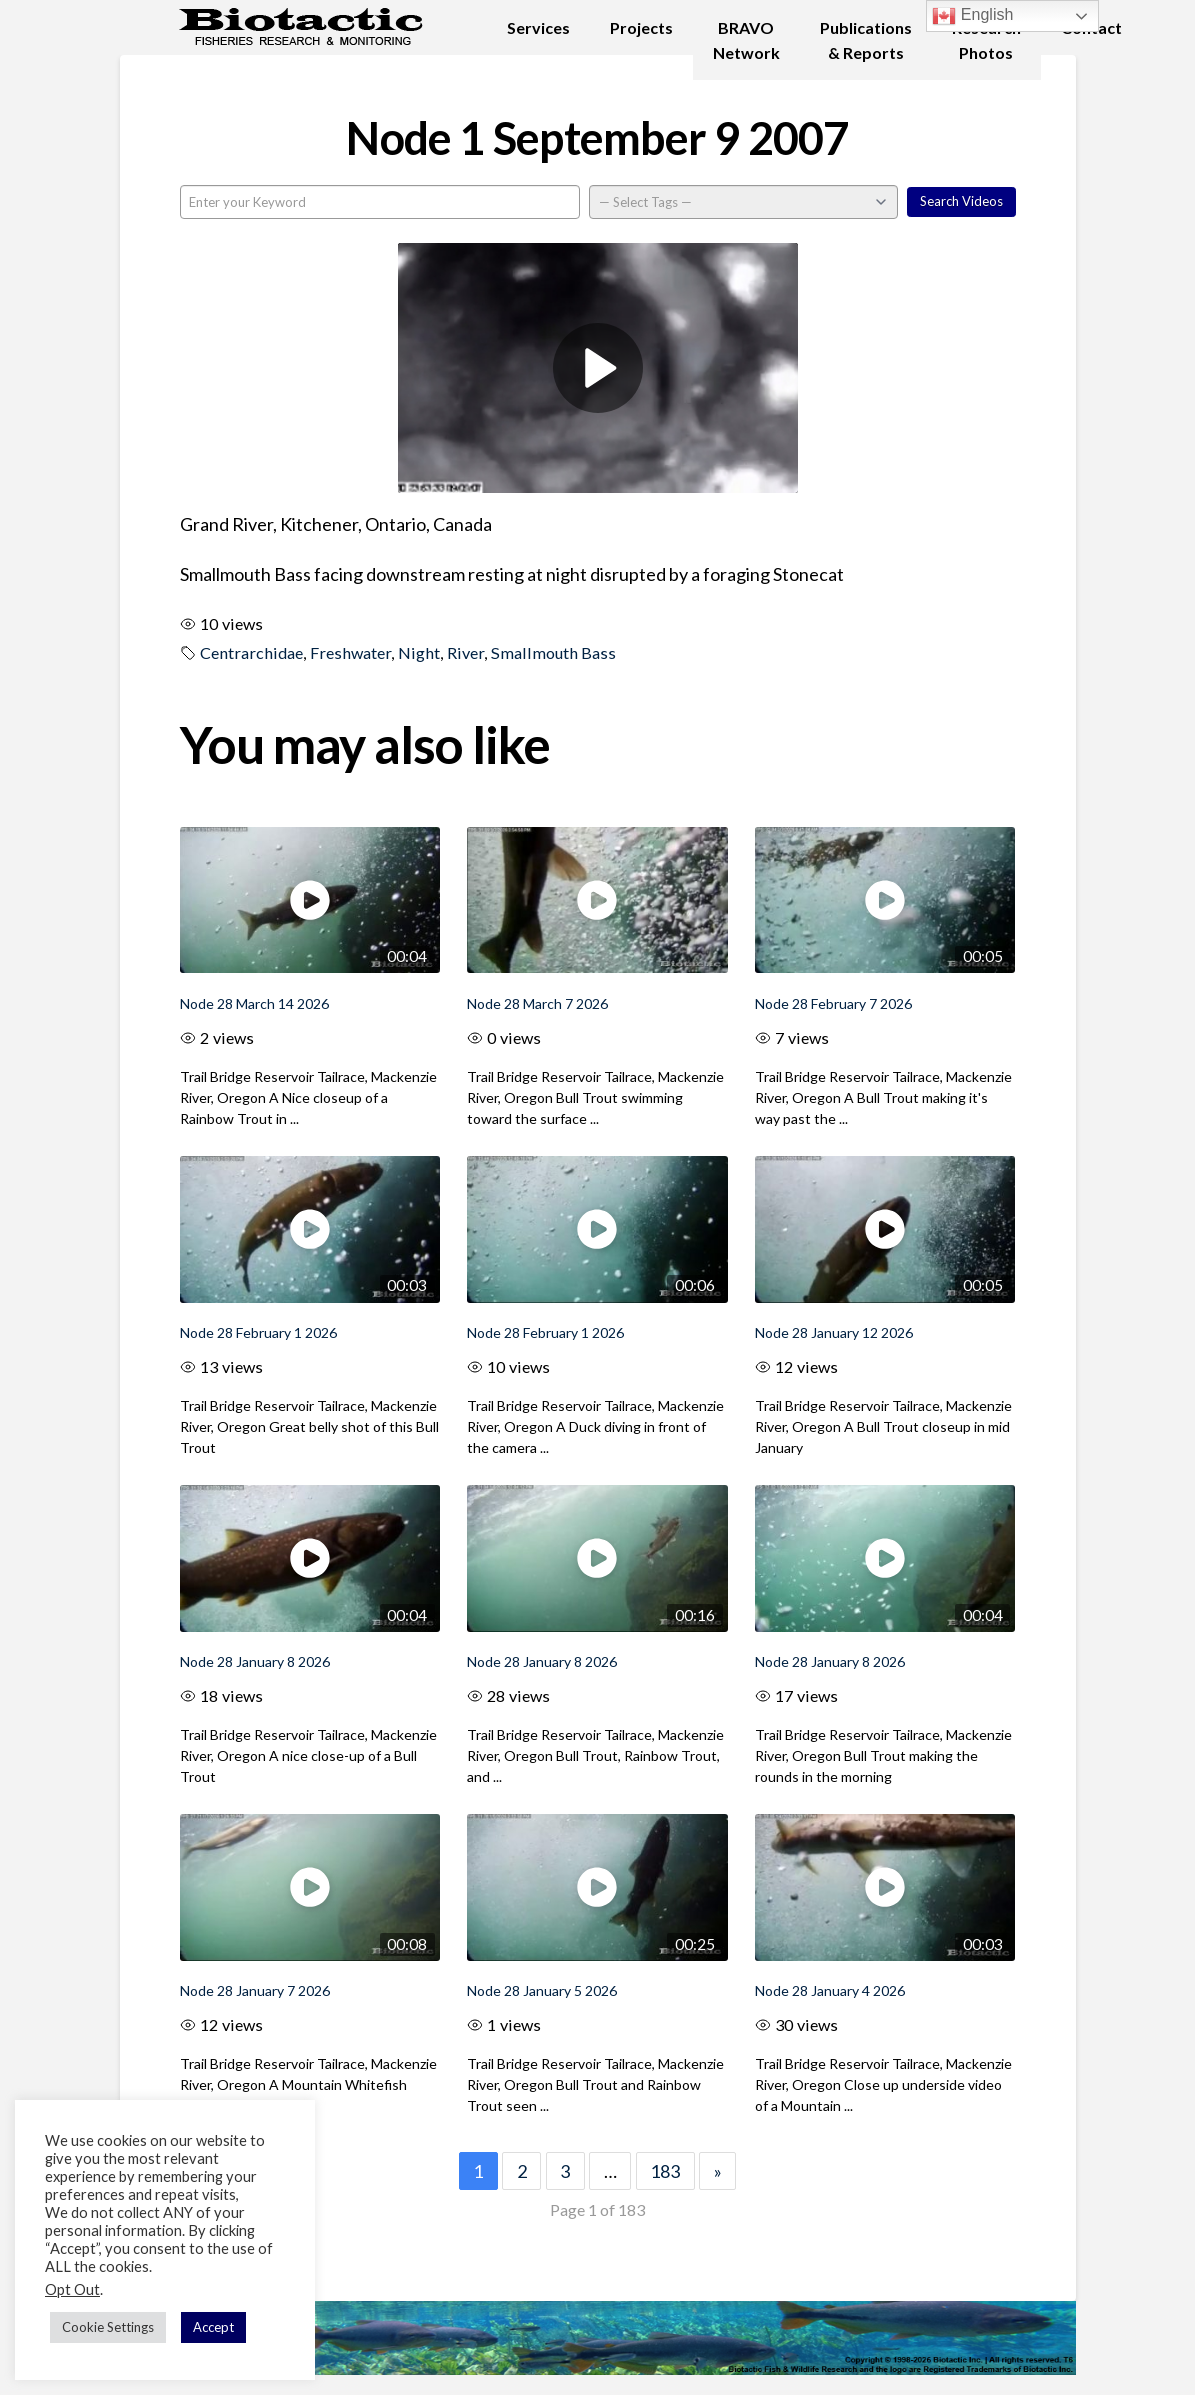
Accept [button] (213, 2327)
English (972, 16)
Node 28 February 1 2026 (258, 1332)
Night (419, 652)
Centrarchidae (251, 652)
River (465, 652)
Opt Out (72, 2289)
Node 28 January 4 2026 (830, 1990)
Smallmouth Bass (553, 652)
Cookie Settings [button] (108, 2327)
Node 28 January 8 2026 (255, 1661)
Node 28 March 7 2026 (537, 1003)
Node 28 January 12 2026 (834, 1332)
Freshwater (350, 652)
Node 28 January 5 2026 (542, 1990)
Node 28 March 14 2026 (254, 1003)
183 (665, 2171)
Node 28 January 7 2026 (255, 1990)
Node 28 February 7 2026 (833, 1003)
